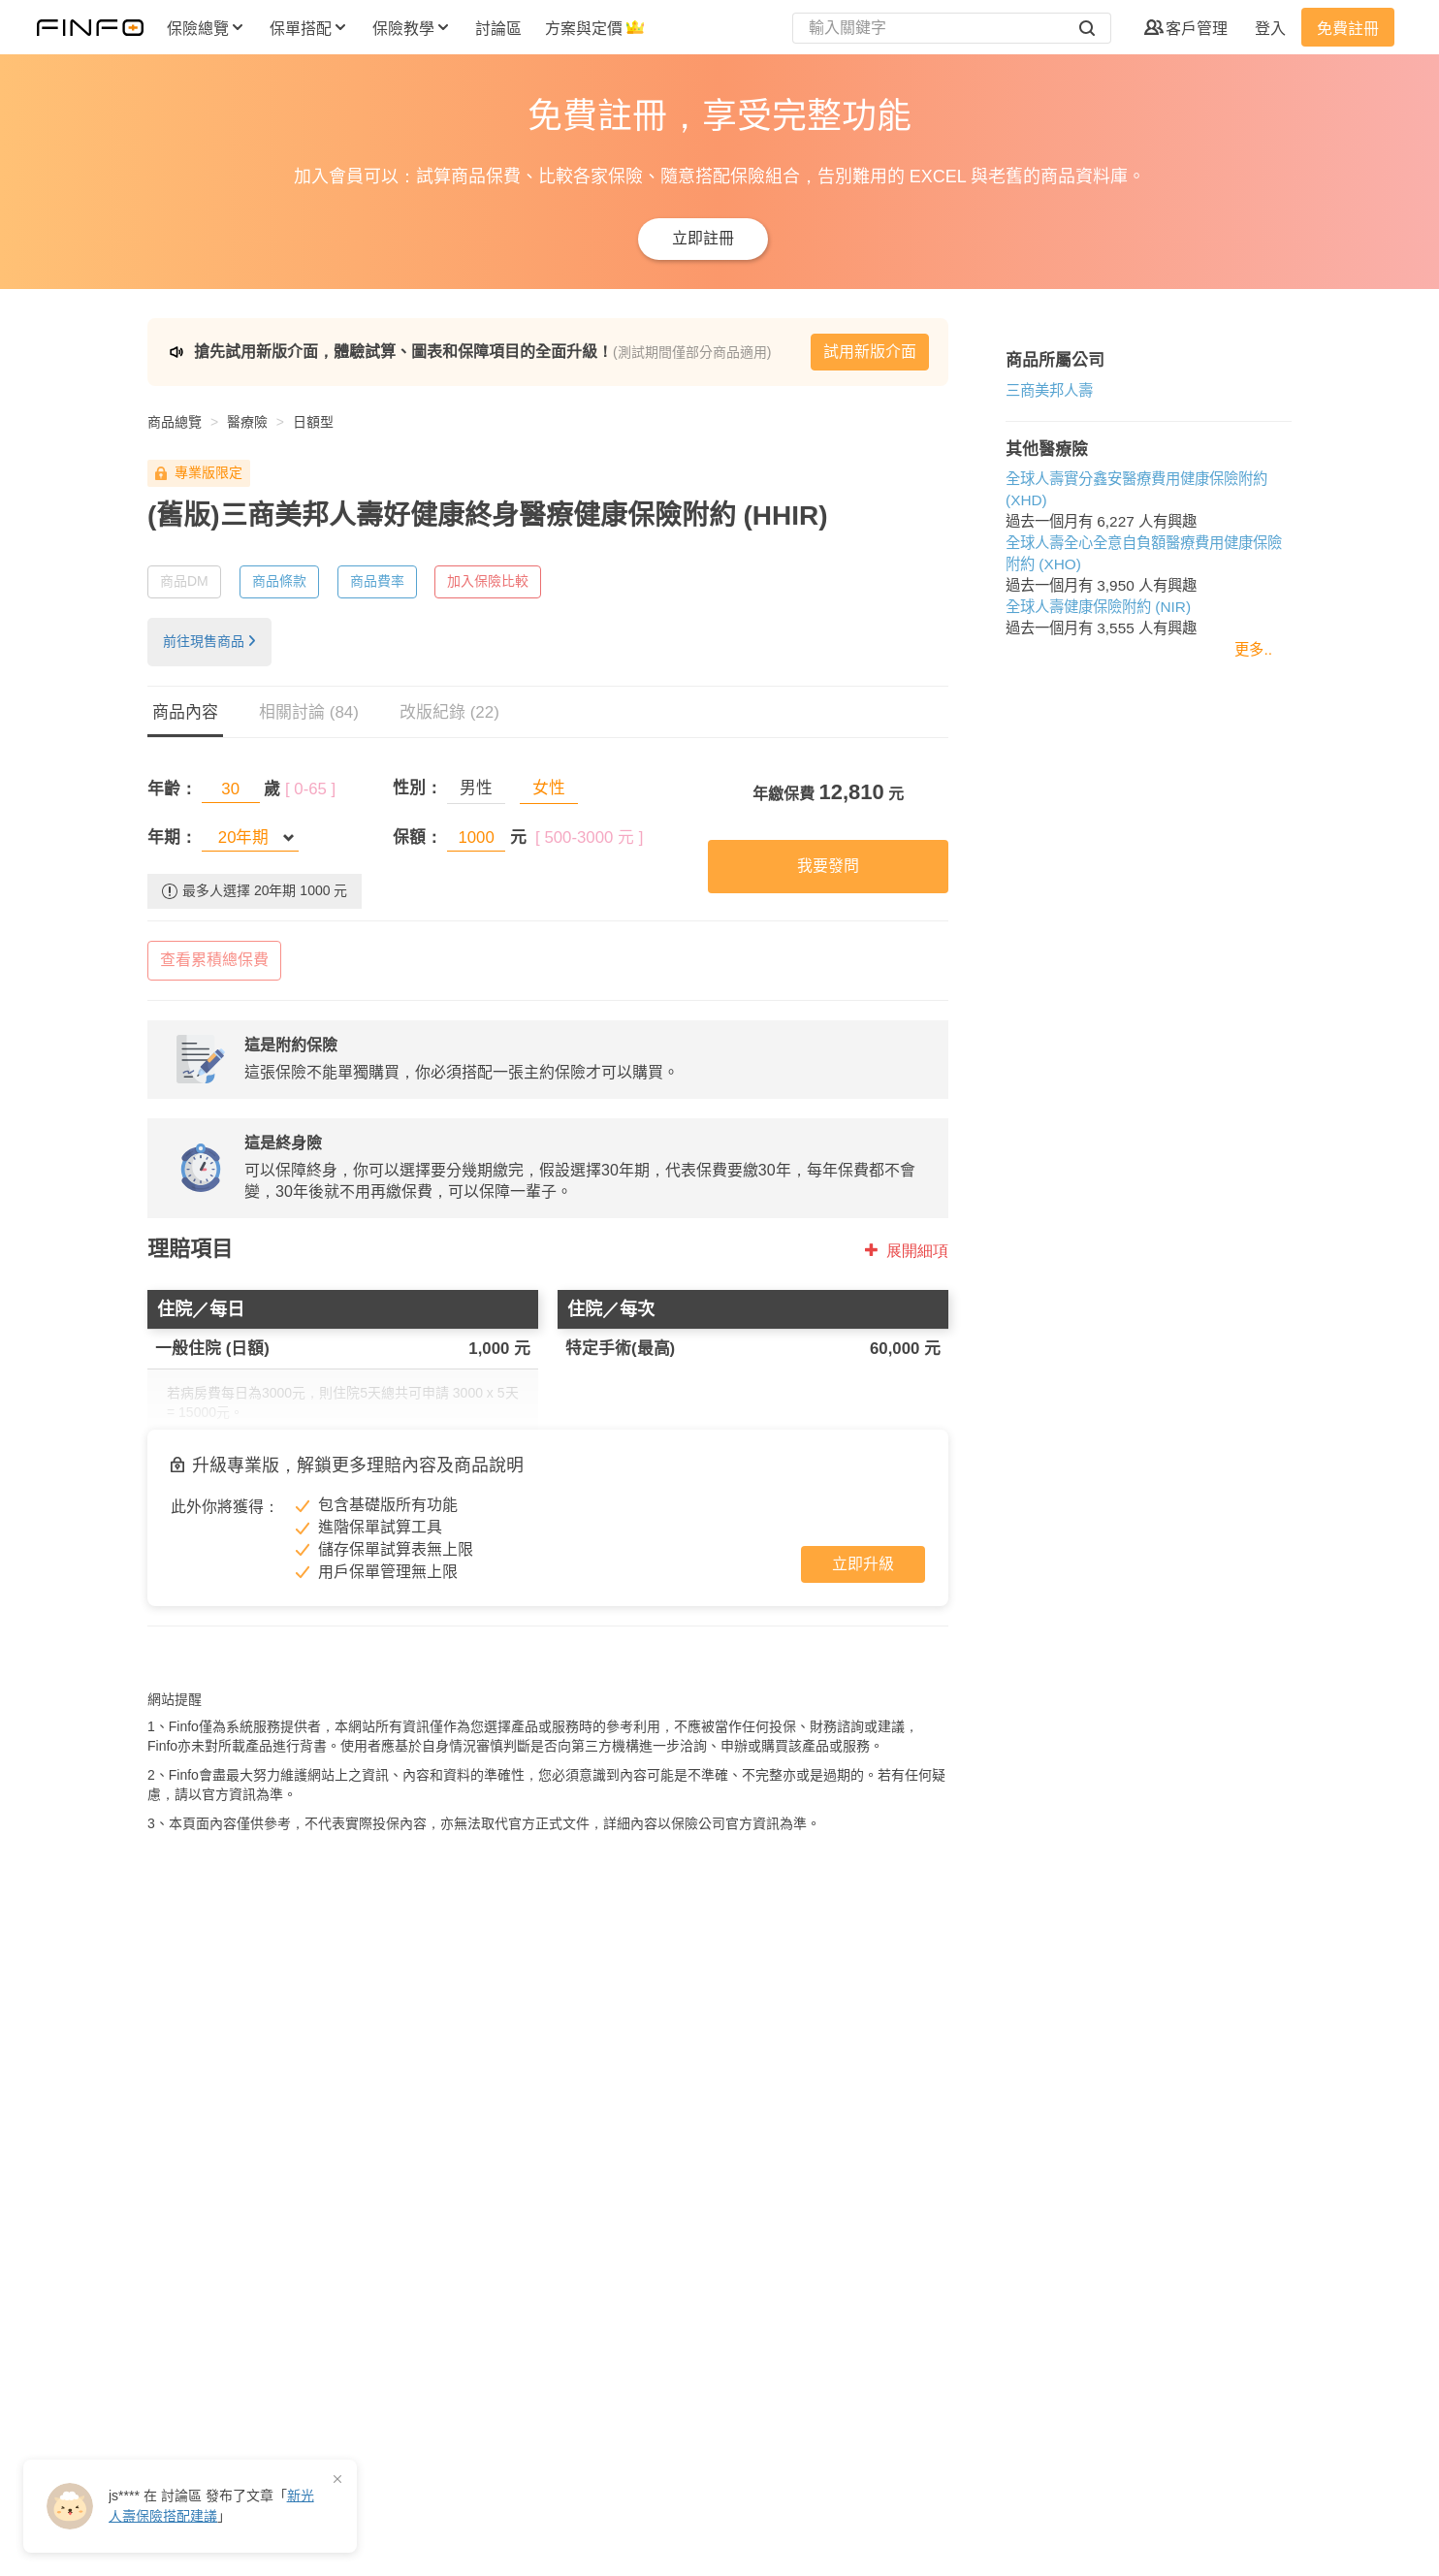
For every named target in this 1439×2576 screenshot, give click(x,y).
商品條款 (279, 581)
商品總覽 (174, 422)
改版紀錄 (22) (449, 712)
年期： (172, 837)
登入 (1270, 28)
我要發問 (824, 865)
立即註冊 (703, 238)
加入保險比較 (487, 581)
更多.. (1253, 649)
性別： (416, 788)
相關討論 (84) (309, 712)
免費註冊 (1348, 28)
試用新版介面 (864, 351)
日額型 (313, 422)
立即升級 (858, 1564)
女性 (546, 788)
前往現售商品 (209, 641)
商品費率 (377, 581)
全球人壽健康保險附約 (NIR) (1093, 606)
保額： (416, 837)
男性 (475, 788)
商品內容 (185, 712)
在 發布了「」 (211, 2506)
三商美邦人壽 (1044, 390)
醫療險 (247, 422)
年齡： (172, 789)
